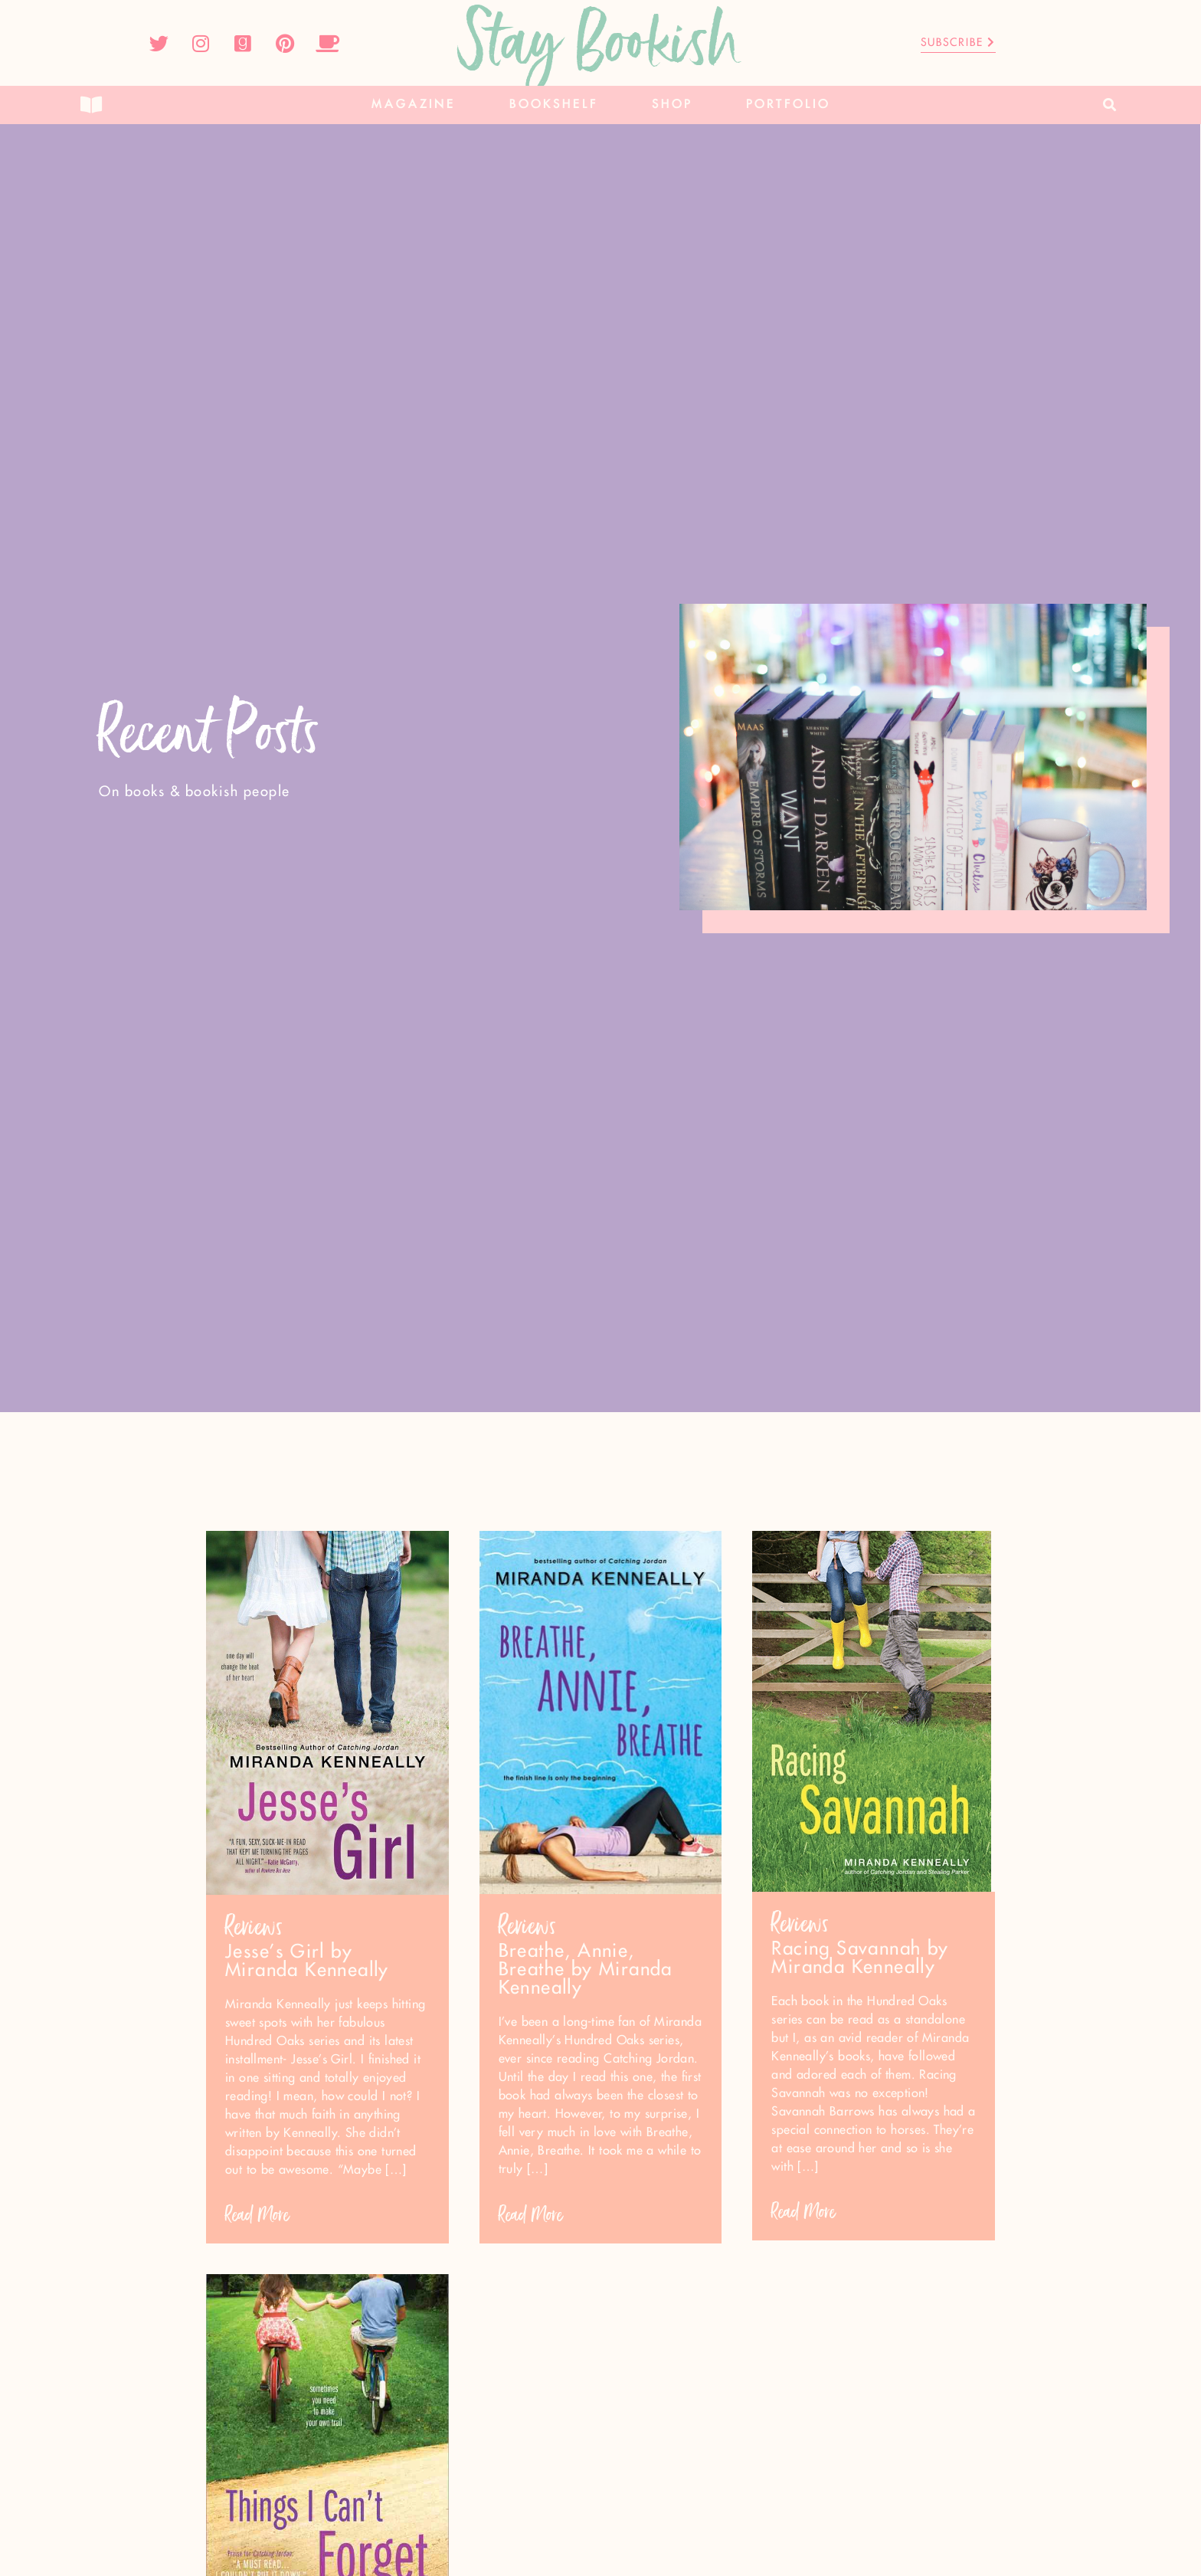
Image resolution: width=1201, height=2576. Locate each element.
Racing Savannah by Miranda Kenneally (859, 1958)
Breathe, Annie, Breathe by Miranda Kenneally (585, 1970)
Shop (672, 104)
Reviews (254, 1926)
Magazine (413, 104)
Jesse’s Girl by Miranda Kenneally (307, 1961)
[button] (1110, 105)
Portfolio (788, 104)
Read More (257, 2215)
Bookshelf (553, 104)
